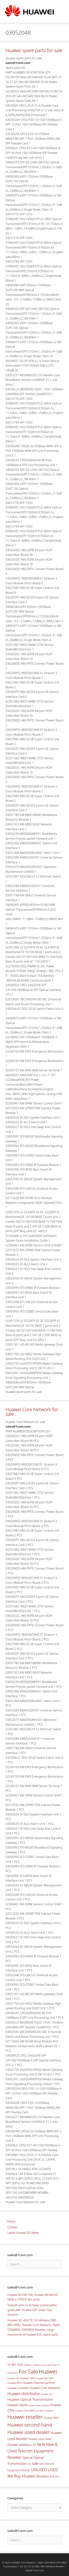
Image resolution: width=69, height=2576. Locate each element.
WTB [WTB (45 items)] (51, 2476)
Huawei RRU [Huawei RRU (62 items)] (51, 2417)
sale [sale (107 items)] (35, 2463)
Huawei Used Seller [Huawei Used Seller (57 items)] (40, 2439)
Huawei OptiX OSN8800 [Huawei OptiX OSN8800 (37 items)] (38, 2405)
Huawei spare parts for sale (34, 50)
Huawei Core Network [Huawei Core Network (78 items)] (44, 2388)
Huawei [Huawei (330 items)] (48, 2371)
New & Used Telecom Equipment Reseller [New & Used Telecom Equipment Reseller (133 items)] (32, 2451)
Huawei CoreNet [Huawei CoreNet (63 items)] (17, 2388)
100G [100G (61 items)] (20, 2364)
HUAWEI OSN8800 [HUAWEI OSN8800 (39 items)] (44, 2410)
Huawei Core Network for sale (32, 1411)
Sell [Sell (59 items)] (41, 2464)
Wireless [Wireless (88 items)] (42, 2476)
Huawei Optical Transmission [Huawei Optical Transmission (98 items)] (30, 2399)
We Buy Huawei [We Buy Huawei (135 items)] (21, 2476)
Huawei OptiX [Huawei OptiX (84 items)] (17, 2405)
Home (11, 2221)
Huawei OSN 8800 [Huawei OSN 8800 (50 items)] (25, 2410)
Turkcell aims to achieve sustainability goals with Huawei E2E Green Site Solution (32, 2310)
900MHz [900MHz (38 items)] (28, 2365)
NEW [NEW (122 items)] (41, 2444)
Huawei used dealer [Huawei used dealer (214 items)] (28, 2432)
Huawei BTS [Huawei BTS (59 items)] (14, 2383)
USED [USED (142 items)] (53, 2470)
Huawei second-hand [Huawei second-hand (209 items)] (29, 2425)
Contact (12, 2227)
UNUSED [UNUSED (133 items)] (39, 2469)
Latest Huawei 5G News (23, 2233)
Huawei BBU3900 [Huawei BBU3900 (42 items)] (45, 2378)
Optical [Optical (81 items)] (27, 2457)
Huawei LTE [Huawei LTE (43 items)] (46, 2394)
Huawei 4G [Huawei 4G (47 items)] (13, 2378)
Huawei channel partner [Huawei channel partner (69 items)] (39, 2383)
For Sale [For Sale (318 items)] (28, 2371)
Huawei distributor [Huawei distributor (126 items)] (23, 2393)
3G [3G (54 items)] (9, 2364)
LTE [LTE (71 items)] (33, 2445)
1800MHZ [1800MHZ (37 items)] (36, 2365)
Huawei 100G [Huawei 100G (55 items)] (28, 2378)
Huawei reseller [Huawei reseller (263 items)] (25, 2416)
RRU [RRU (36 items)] (29, 2464)
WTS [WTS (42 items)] (57, 2476)
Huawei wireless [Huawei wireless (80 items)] (19, 2444)
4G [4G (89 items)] (13, 2364)
